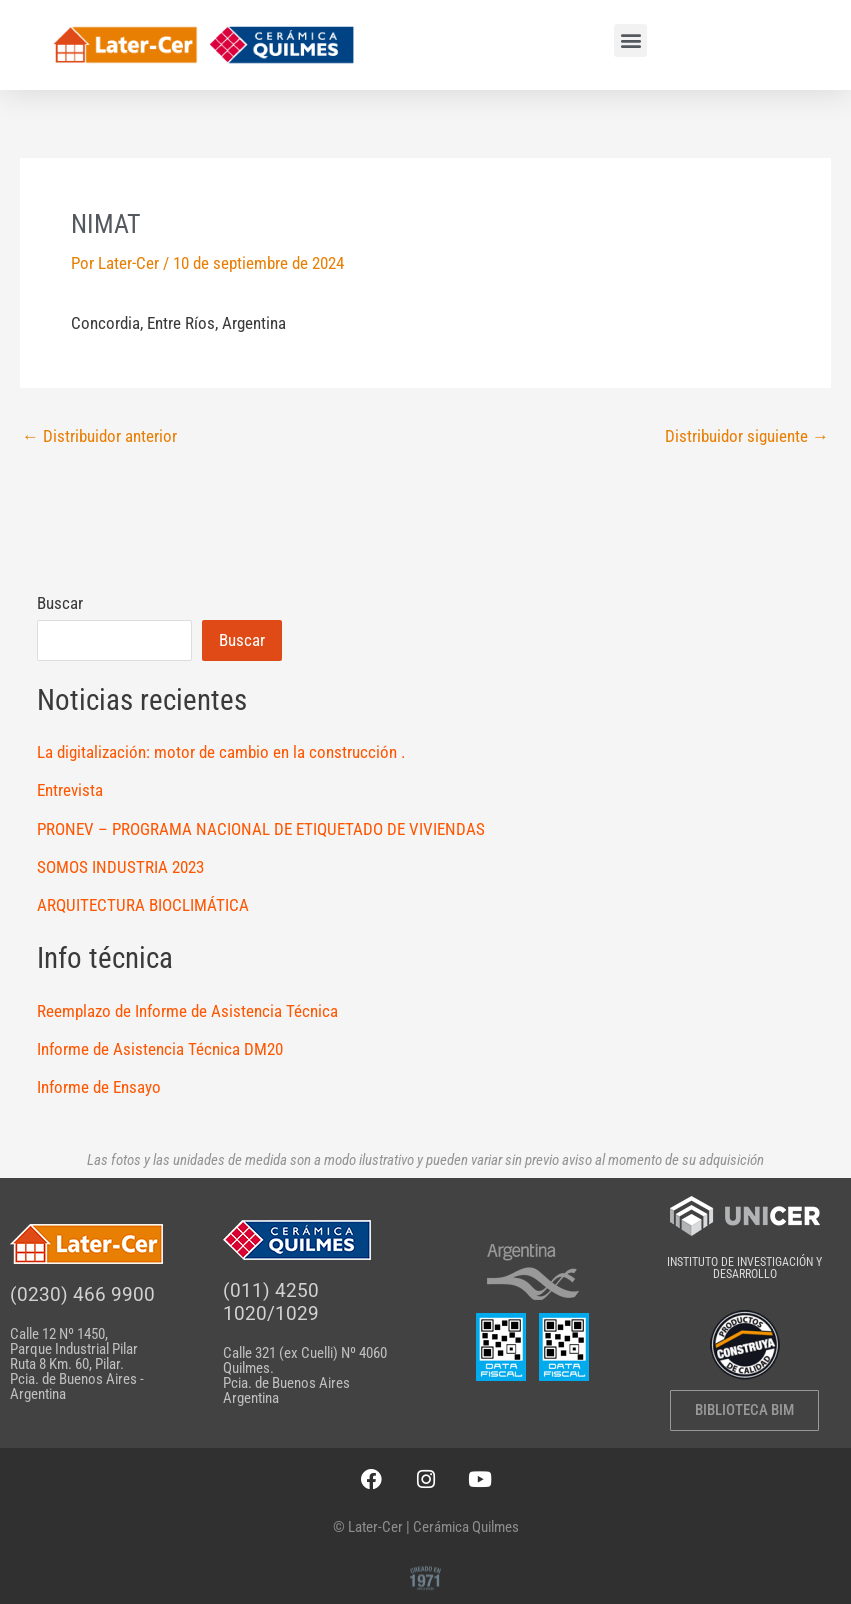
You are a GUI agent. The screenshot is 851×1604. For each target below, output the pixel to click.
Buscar (60, 603)
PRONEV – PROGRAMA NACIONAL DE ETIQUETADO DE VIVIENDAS (261, 829)
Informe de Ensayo (99, 1087)
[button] (630, 40)
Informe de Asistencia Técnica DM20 (160, 1049)
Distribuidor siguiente (747, 436)
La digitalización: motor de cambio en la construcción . (221, 752)
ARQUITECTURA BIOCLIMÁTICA (143, 905)
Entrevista (70, 790)
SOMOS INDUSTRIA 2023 (120, 867)
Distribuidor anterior (99, 436)
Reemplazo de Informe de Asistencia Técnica (187, 1011)
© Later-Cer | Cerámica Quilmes (426, 1527)
